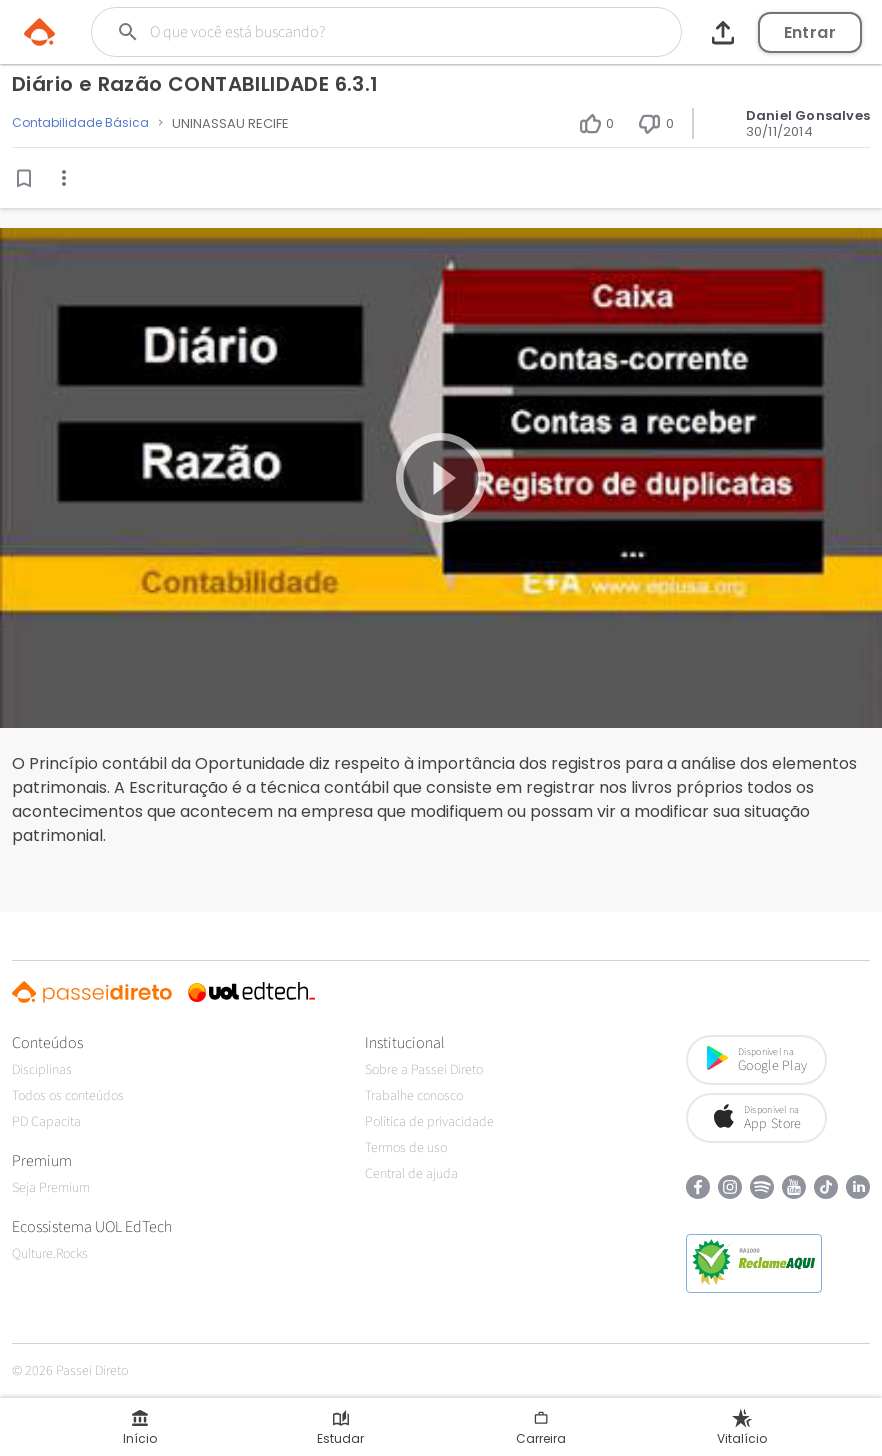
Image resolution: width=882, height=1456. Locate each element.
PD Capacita (46, 1122)
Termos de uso (406, 1148)
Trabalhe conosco (414, 1096)
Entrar (810, 32)
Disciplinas (42, 1070)
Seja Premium (51, 1188)
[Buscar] (358, 32)
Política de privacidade (429, 1122)
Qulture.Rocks (50, 1254)
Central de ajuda (411, 1174)
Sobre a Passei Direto (424, 1070)
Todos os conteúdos (68, 1096)
